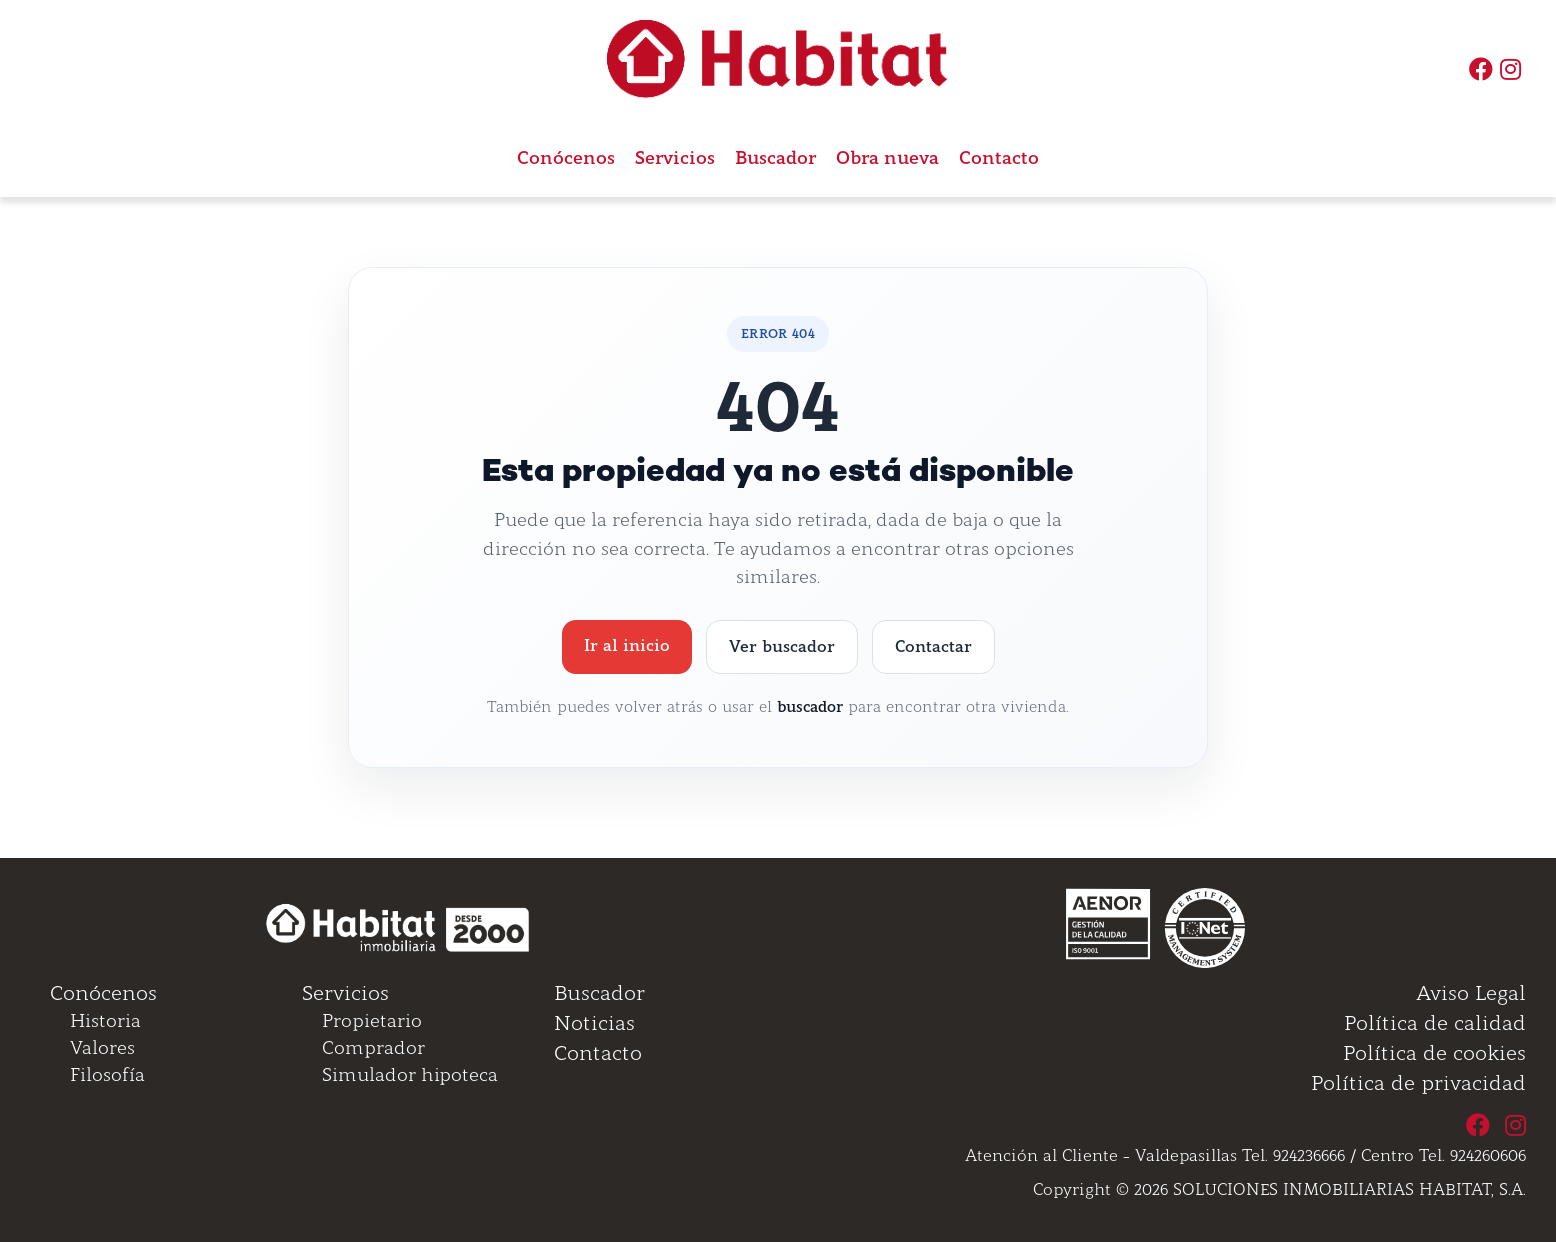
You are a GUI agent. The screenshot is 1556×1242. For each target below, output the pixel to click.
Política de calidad (1435, 1023)
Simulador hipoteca (410, 1075)
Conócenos (566, 158)
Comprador (373, 1048)
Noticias (594, 1023)
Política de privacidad (1418, 1083)
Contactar (933, 646)
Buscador (775, 158)
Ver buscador (782, 646)
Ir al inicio (627, 645)
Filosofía (107, 1075)
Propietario (372, 1021)
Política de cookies (1434, 1053)
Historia (105, 1021)
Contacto (999, 158)
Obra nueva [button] (887, 158)
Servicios (345, 993)
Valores (102, 1048)
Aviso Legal (1471, 993)
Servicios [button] (675, 158)
